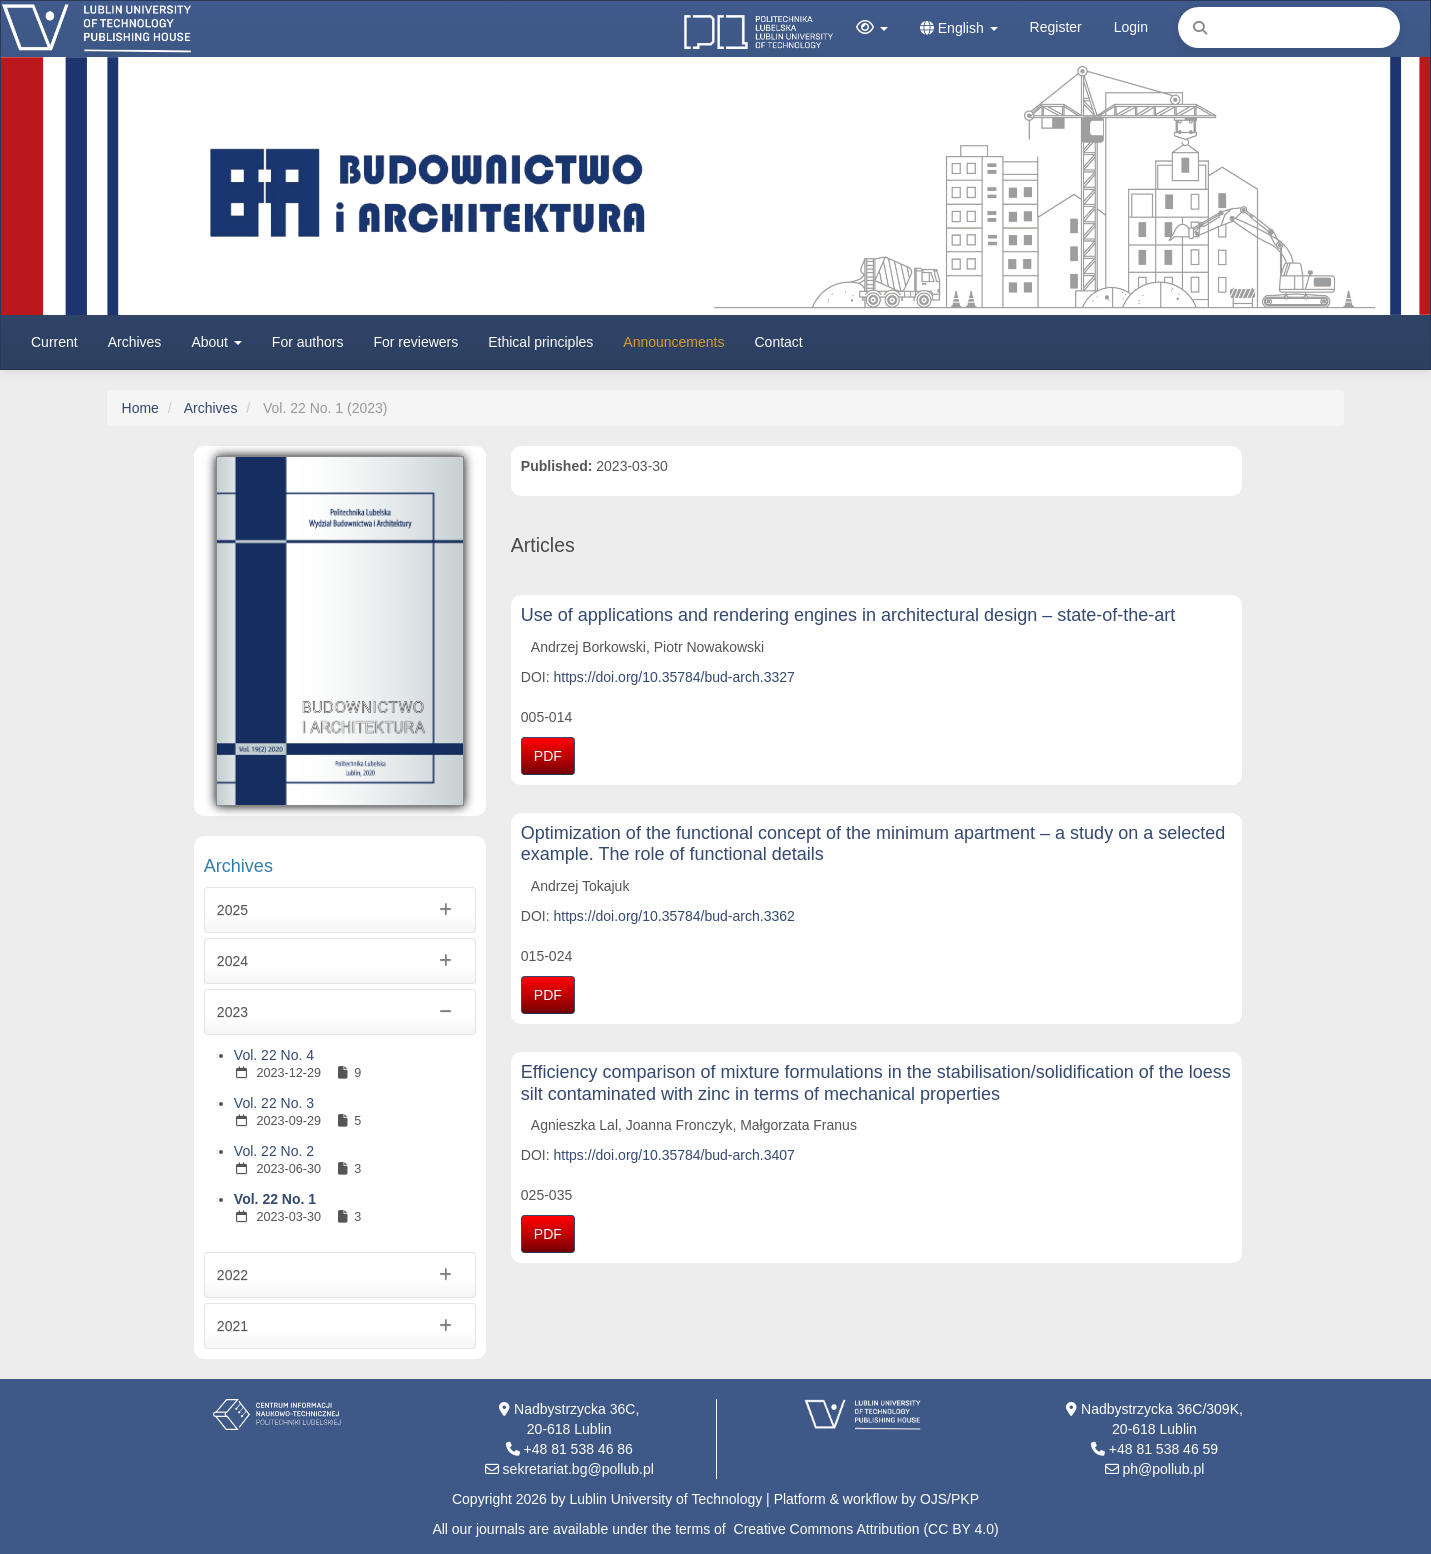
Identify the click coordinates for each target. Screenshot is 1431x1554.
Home (140, 408)
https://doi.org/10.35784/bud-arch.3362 (674, 916)
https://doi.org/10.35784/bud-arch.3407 (674, 1155)
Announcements (673, 342)
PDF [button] (548, 756)
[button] (872, 28)
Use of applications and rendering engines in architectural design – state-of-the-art (848, 615)
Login (1131, 27)
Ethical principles (540, 342)
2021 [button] (340, 1326)
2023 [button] (340, 1012)
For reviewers (415, 342)
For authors (308, 342)
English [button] (959, 28)
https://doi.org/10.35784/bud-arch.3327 (674, 677)
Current (54, 342)
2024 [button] (340, 961)
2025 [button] (340, 910)
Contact (779, 342)
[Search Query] (1289, 27)
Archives (135, 342)
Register (1056, 27)
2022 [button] (340, 1275)
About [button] (216, 342)
